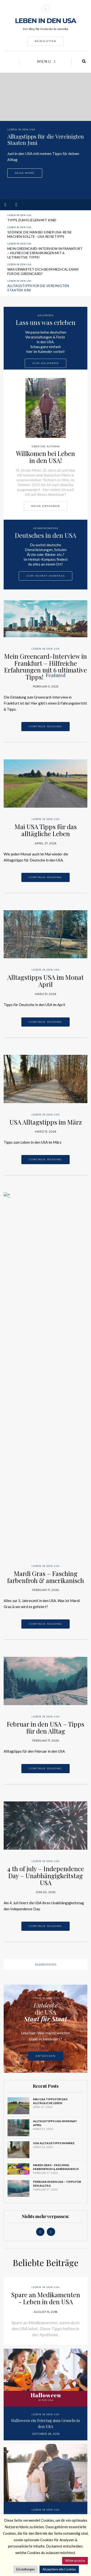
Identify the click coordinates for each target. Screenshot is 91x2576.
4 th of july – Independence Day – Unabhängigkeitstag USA (45, 1557)
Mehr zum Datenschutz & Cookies (32, 2560)
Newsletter (45, 41)
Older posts (45, 1646)
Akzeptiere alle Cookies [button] (59, 2569)
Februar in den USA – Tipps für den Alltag (45, 1409)
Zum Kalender (45, 363)
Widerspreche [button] (75, 2560)
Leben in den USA (21, 129)
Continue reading (45, 726)
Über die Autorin (17, 2512)
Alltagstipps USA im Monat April (45, 980)
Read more (25, 173)
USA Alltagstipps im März (45, 1122)
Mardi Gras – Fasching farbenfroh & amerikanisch (45, 1258)
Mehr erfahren (45, 506)
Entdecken (46, 1737)
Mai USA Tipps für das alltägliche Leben (46, 830)
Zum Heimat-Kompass (45, 575)
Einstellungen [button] (25, 2569)
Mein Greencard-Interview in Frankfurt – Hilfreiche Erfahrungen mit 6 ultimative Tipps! (45, 666)
